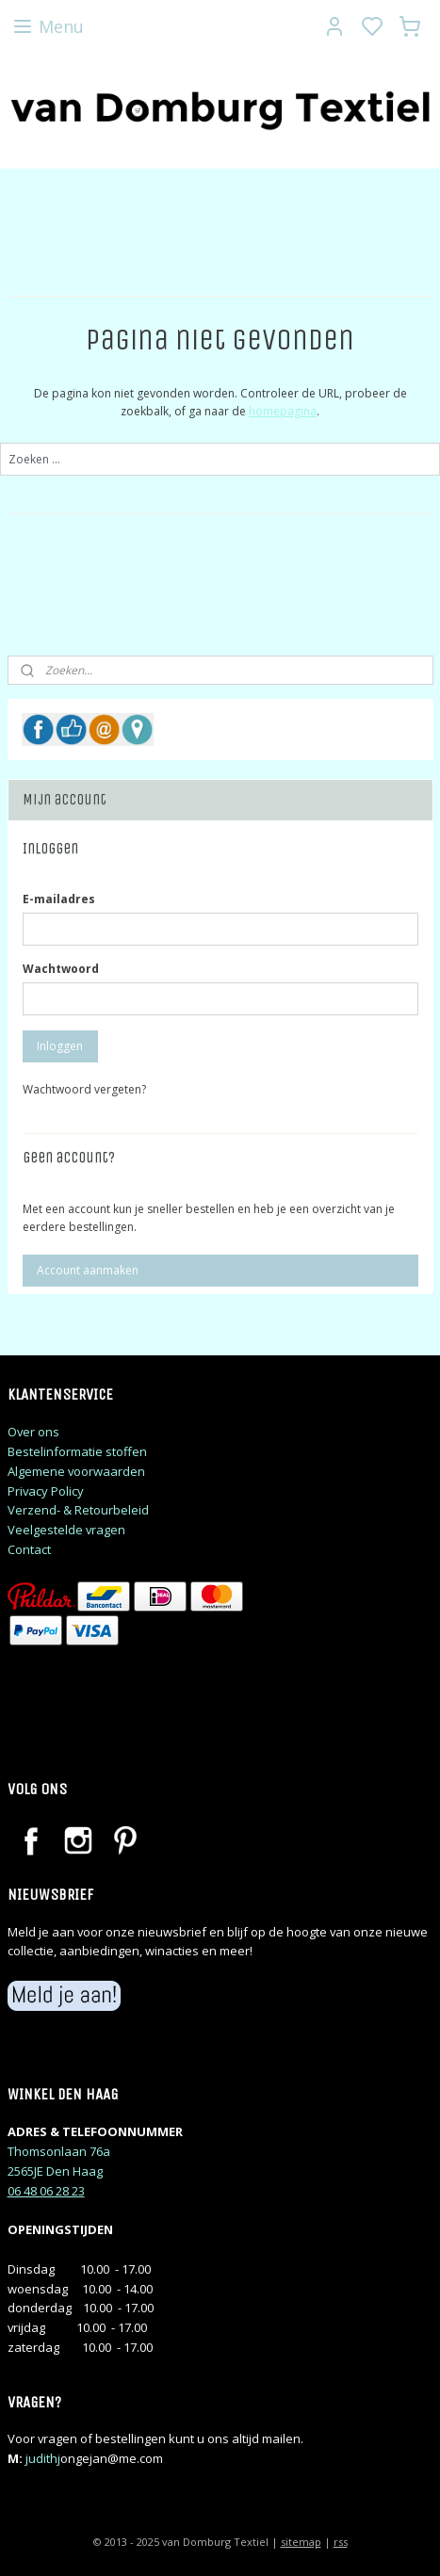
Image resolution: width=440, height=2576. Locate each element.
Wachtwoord (61, 969)
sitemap (301, 2542)
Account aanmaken (88, 1270)
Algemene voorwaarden (76, 1471)
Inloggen (60, 1046)
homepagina (283, 411)
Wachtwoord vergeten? (84, 1089)
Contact (29, 1549)
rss (341, 2542)
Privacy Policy (46, 1490)
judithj (42, 2458)
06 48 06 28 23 (46, 2190)
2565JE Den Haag (55, 2171)
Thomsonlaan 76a (59, 2151)
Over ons (33, 1431)
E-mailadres (59, 899)
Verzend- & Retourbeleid (78, 1509)
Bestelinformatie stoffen (77, 1451)
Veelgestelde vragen (66, 1529)
